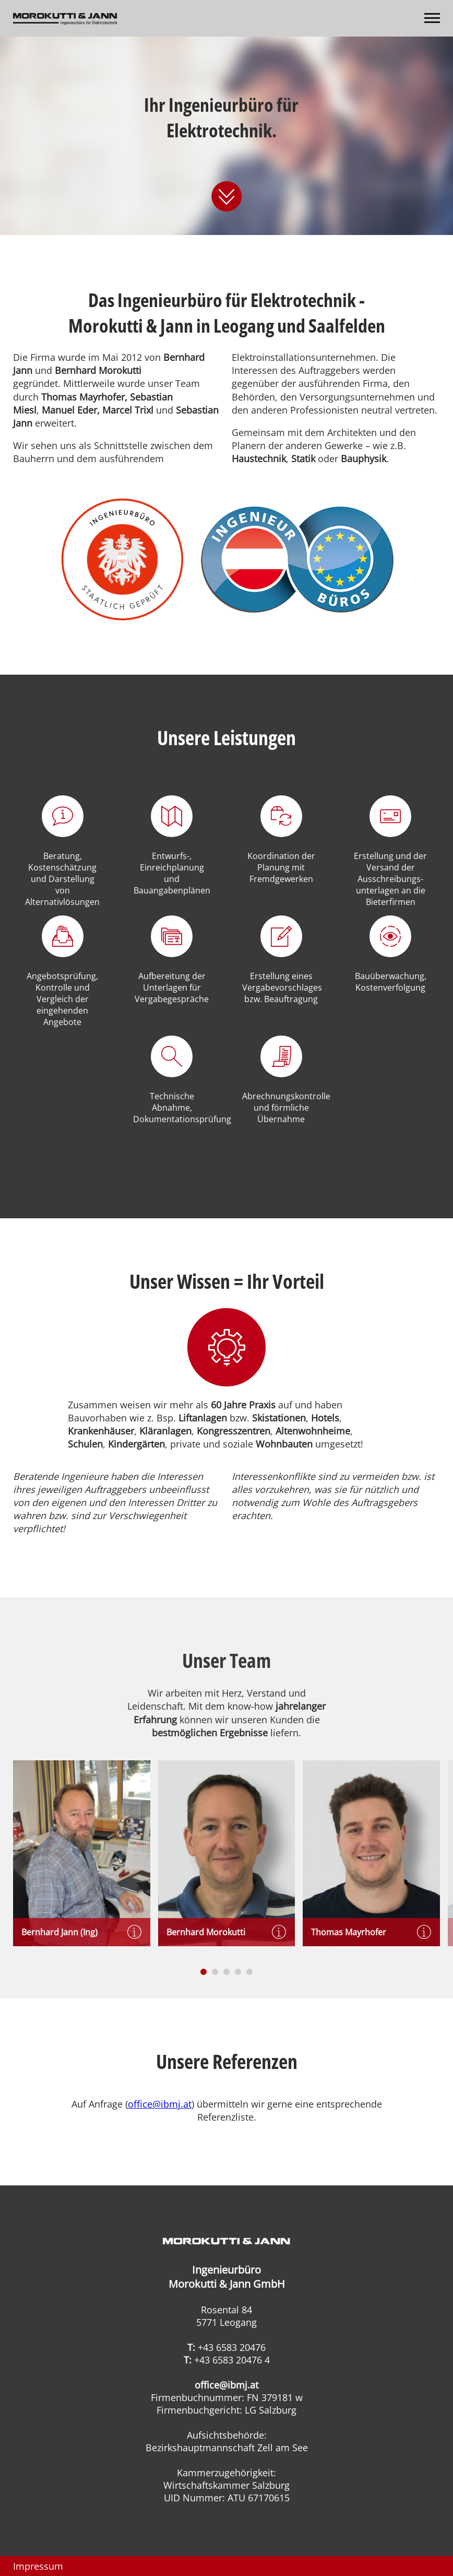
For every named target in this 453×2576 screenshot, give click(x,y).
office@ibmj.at (160, 2104)
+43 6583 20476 (232, 2347)
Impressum (38, 2566)
